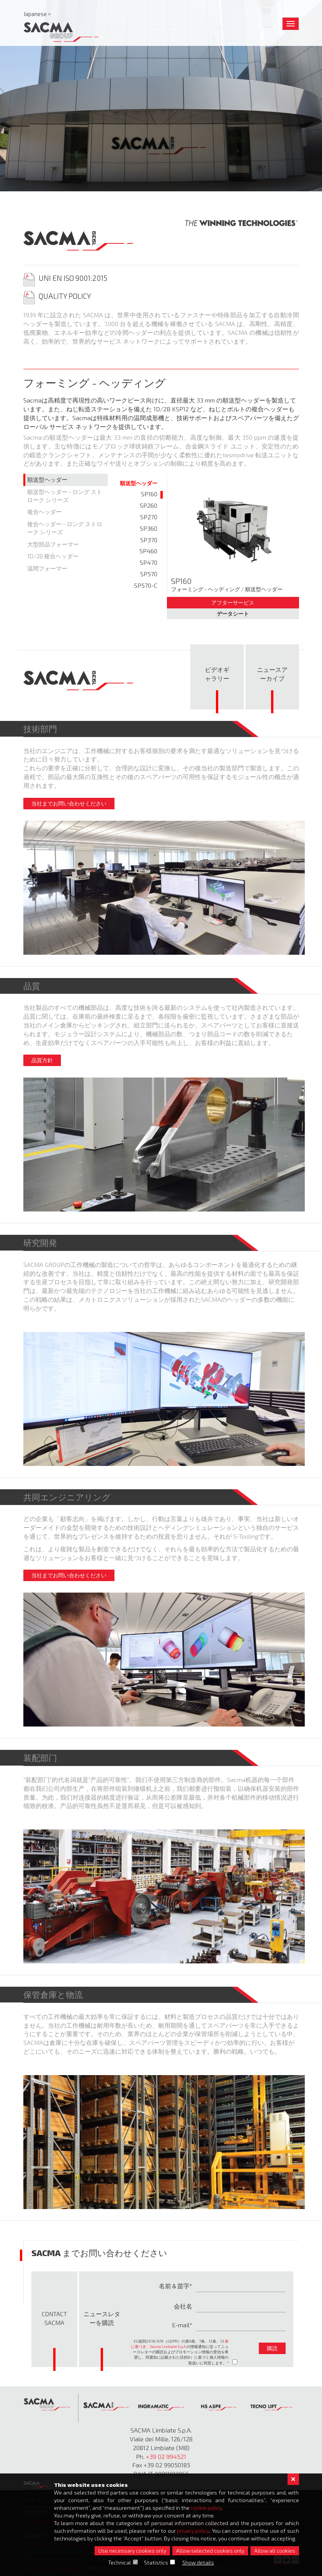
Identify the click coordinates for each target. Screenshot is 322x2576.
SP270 (148, 516)
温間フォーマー (47, 568)
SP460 (148, 550)
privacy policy (193, 2530)
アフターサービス (232, 602)
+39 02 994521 (166, 2456)
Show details (198, 2562)
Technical (119, 2562)
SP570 (148, 573)
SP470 (148, 562)
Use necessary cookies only (132, 2550)
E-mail (181, 2324)
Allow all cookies (274, 2550)
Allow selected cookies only (210, 2550)
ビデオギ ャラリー (217, 674)
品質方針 (42, 1060)
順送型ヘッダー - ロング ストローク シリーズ (64, 495)
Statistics (156, 2562)
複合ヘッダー (44, 511)
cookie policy (206, 2507)
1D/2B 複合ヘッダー (52, 556)
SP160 (149, 493)
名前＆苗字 (174, 2285)
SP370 (148, 539)
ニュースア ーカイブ (272, 674)
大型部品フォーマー (53, 544)
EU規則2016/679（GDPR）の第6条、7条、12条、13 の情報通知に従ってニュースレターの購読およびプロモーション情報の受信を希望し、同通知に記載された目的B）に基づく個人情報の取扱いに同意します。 (180, 2352)
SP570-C (145, 585)
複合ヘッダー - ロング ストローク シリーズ (64, 527)
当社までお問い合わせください (68, 803)
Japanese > (37, 13)
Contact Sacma (54, 2318)
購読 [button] (272, 2348)
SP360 (148, 528)
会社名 (183, 2306)
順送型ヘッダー (47, 479)
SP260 (148, 505)
